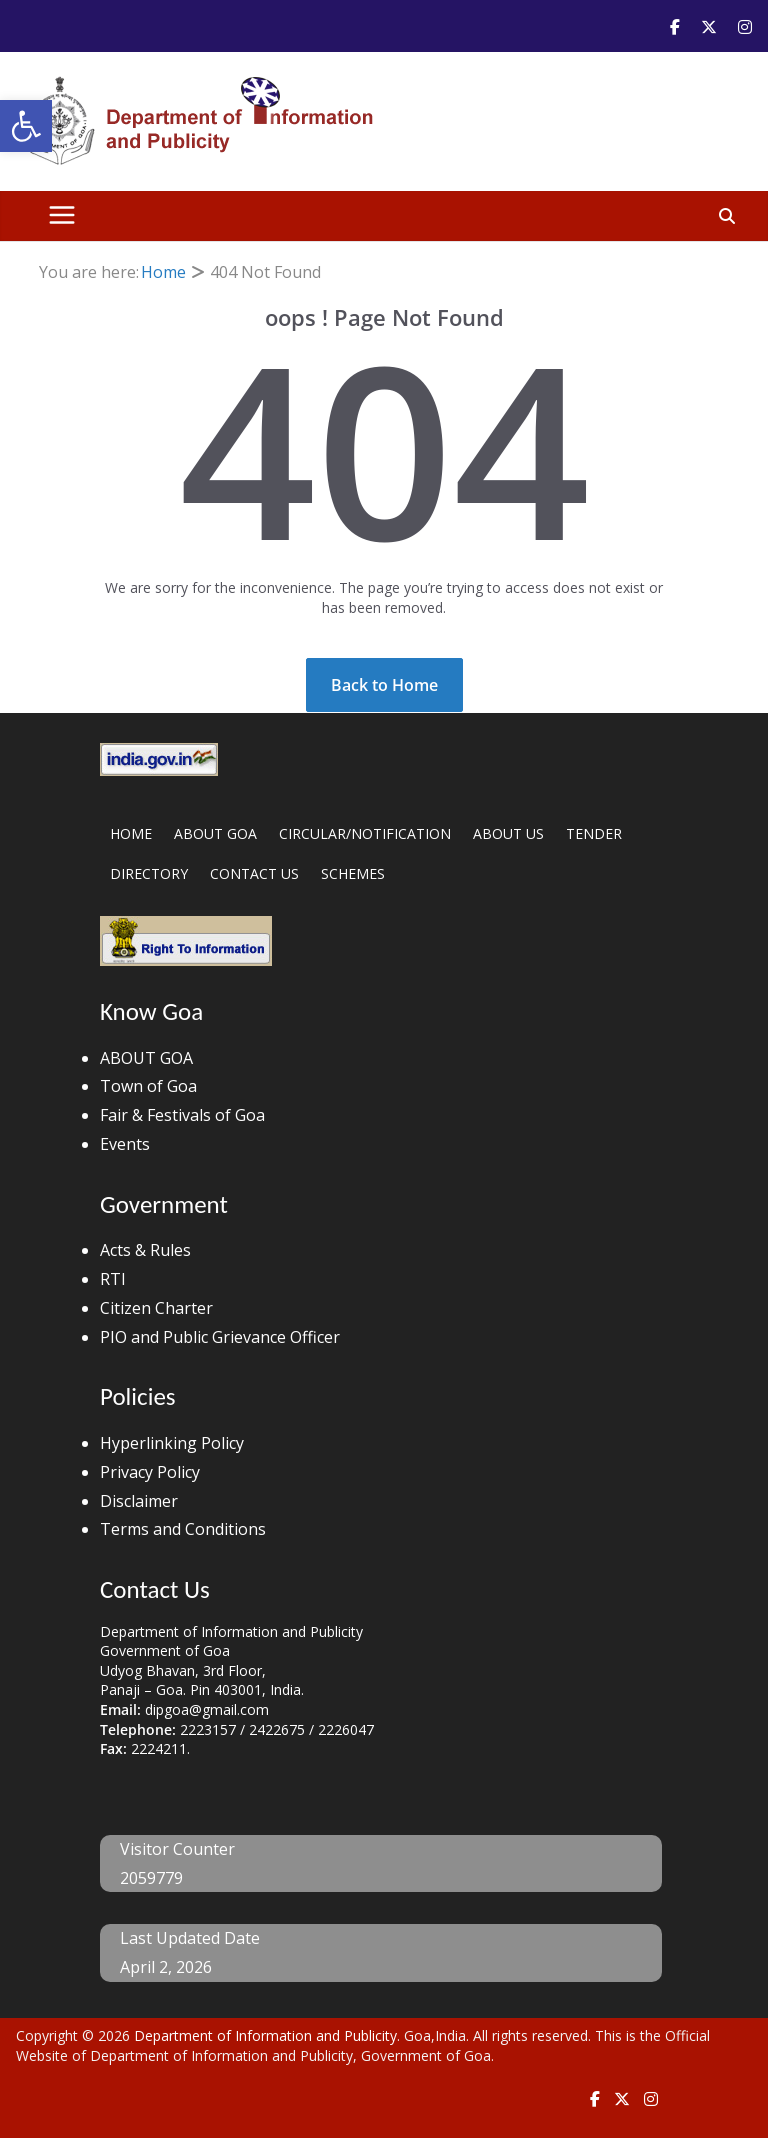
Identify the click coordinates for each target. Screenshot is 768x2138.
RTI (113, 1279)
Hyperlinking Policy (172, 1443)
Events (125, 1144)
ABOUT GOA (215, 833)
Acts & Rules (145, 1250)
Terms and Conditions (183, 1529)
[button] (26, 126)
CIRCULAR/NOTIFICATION (365, 833)
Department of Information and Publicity (265, 2035)
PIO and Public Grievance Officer (220, 1337)
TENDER (594, 833)
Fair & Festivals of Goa (182, 1115)
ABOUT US (508, 833)
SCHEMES (353, 873)
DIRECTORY (149, 873)
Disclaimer (139, 1501)
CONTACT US (254, 873)
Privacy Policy (150, 1472)
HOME (131, 833)
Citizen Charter (156, 1308)
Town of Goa (148, 1086)
